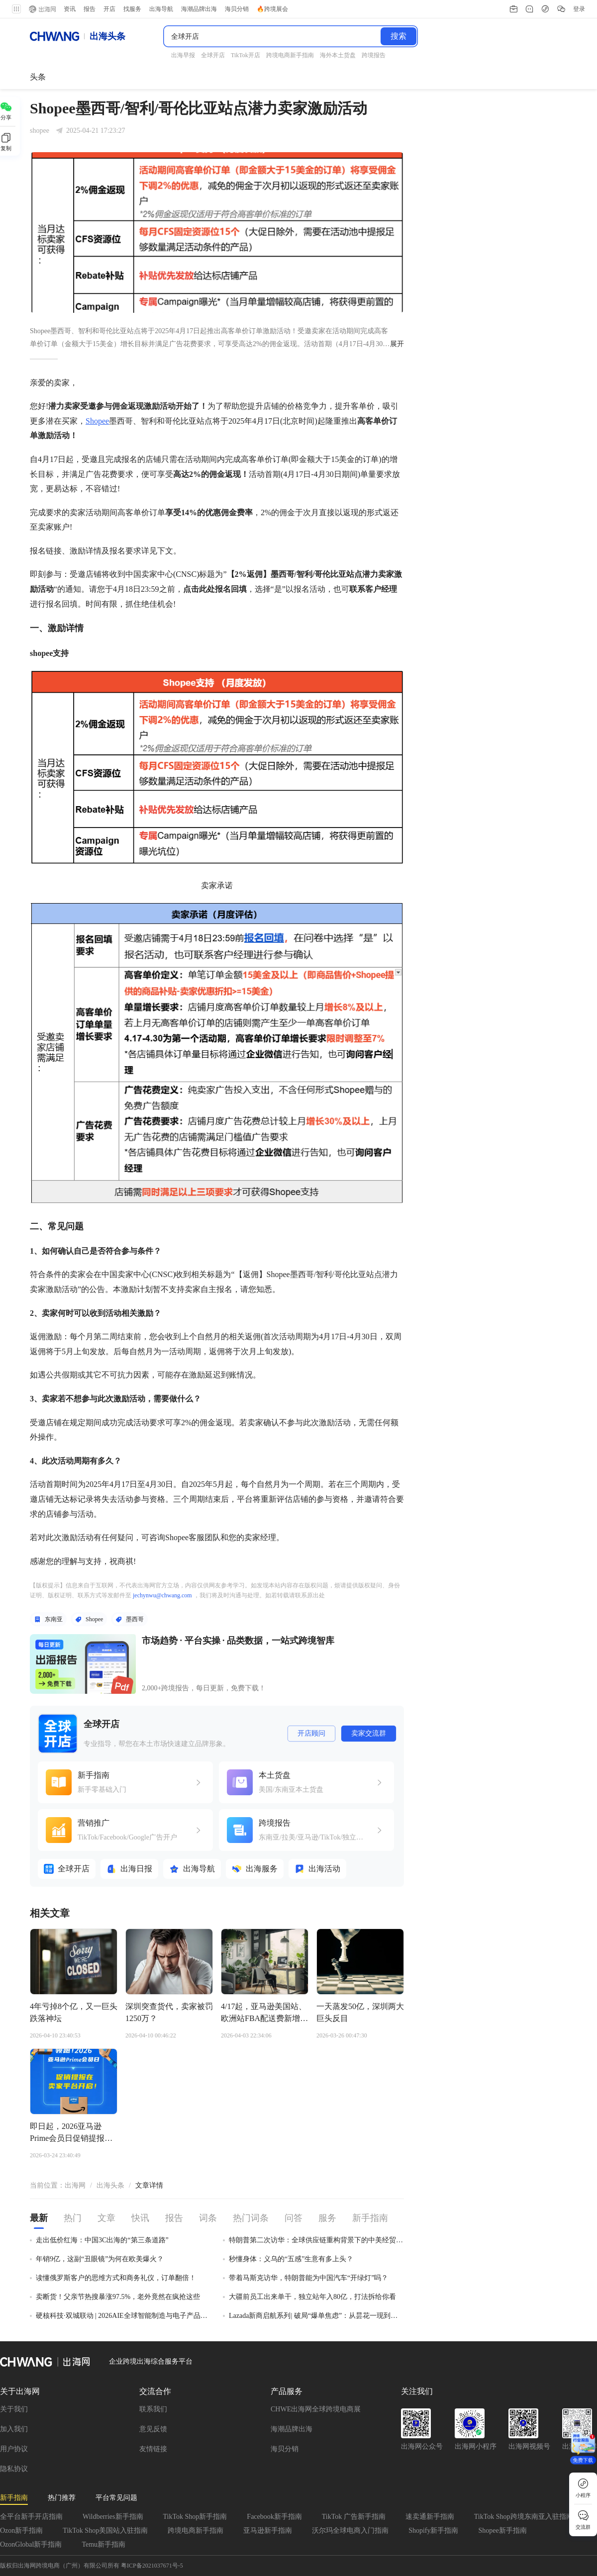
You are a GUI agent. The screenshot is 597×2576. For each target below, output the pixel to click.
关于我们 (14, 2409)
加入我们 (14, 2429)
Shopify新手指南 (433, 2530)
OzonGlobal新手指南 (31, 2544)
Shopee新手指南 (502, 2530)
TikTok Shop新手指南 (195, 2516)
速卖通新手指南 (429, 2516)
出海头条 (110, 2185)
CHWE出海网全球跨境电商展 (316, 2409)
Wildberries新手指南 (113, 2516)
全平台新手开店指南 (31, 2516)
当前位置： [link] (47, 2185)
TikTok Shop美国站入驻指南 (105, 2530)
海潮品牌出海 (291, 2429)
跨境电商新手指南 (195, 2530)
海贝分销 (284, 2449)
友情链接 (153, 2449)
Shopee (97, 421)
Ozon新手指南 (21, 2530)
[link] (75, 2185)
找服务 (132, 8)
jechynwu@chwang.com (162, 1595)
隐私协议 (14, 2469)
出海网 (75, 2185)
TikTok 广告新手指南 (354, 2516)
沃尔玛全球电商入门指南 (350, 2530)
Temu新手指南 (103, 2544)
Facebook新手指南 (274, 2516)
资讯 (70, 8)
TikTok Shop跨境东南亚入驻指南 (523, 2516)
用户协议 (14, 2449)
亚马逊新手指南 (267, 2530)
